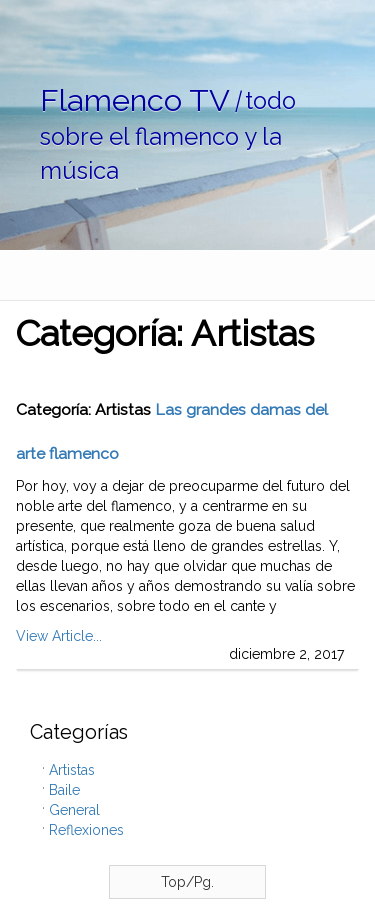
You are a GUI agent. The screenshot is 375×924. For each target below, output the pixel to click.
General (74, 810)
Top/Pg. (187, 882)
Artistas (72, 770)
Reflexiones (86, 830)
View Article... (59, 636)
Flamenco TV (135, 100)
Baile (64, 790)
